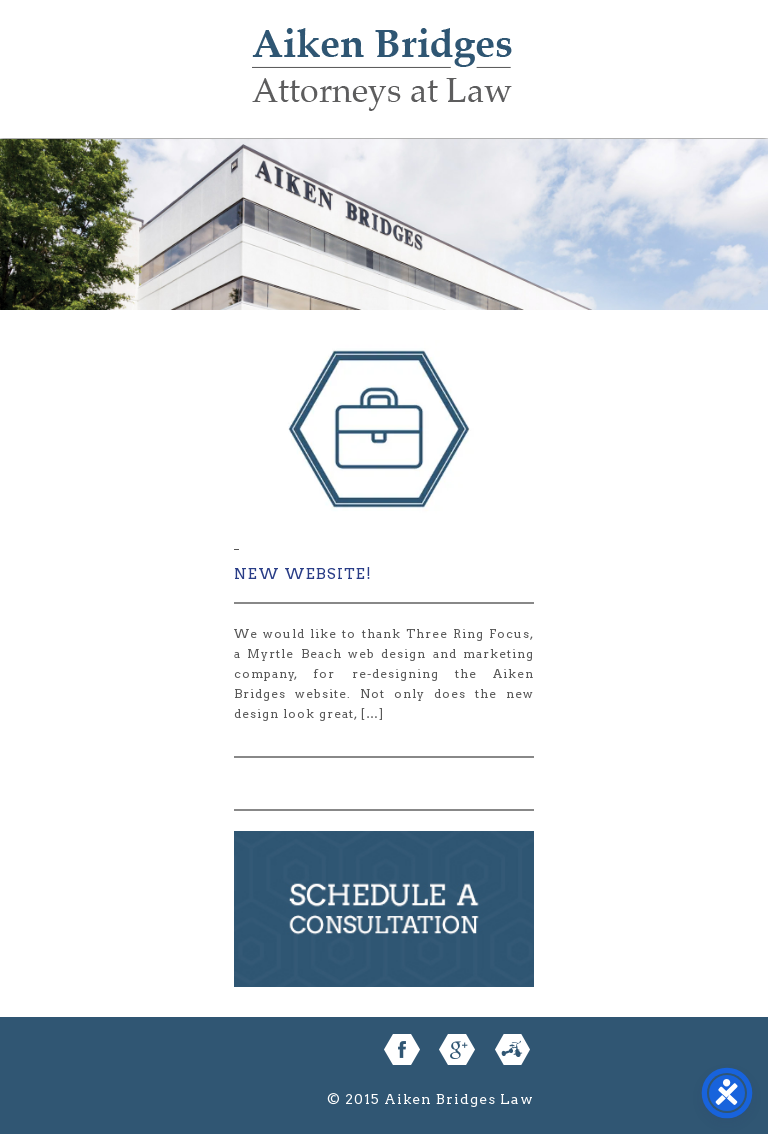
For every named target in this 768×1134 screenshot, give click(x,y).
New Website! (303, 574)
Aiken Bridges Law (382, 83)
